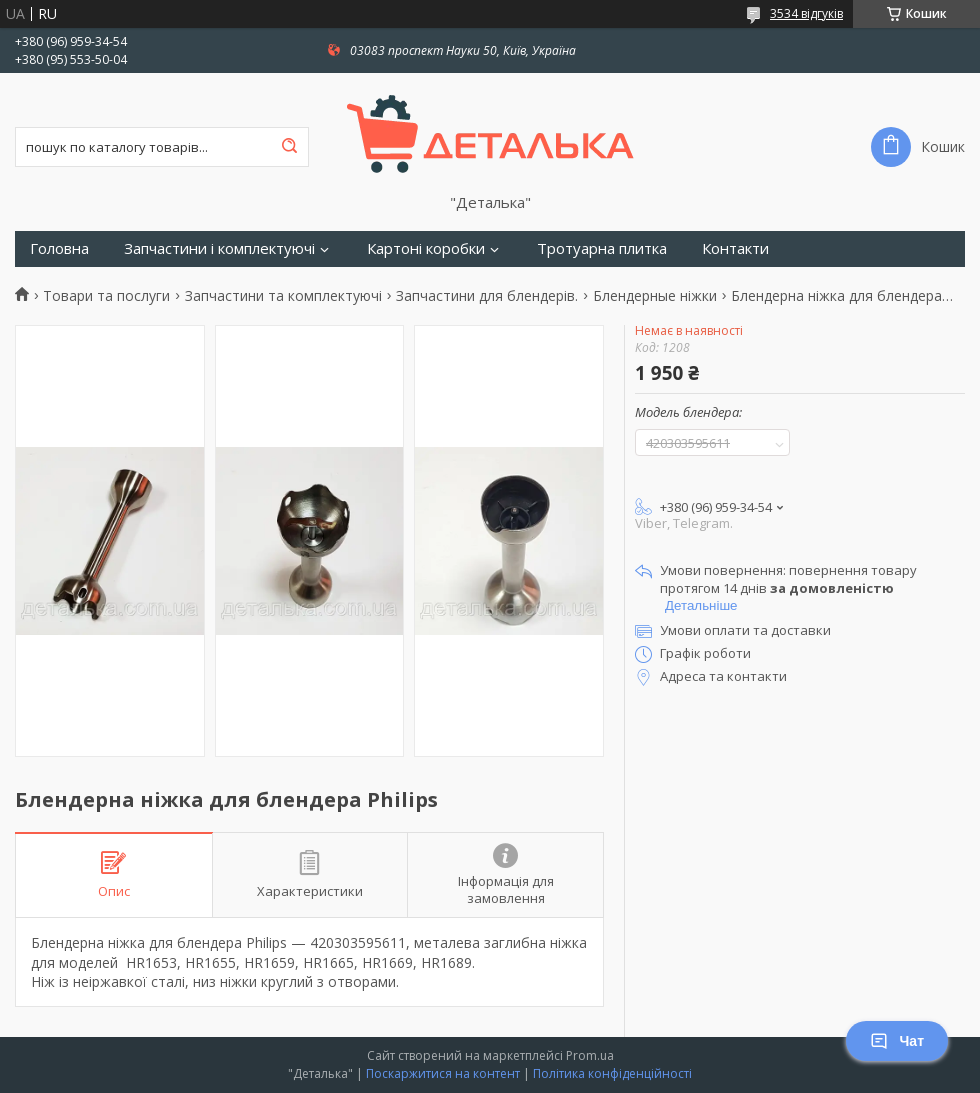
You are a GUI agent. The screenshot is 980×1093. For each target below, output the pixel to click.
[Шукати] (289, 147)
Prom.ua (590, 1055)
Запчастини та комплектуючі (283, 296)
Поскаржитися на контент (443, 1073)
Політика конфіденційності (612, 1073)
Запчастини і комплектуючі (219, 248)
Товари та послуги (106, 296)
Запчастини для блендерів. (487, 296)
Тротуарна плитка (602, 248)
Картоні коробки (426, 248)
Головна (59, 248)
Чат (897, 1041)
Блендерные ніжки (655, 296)
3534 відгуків (806, 13)
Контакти (735, 248)
